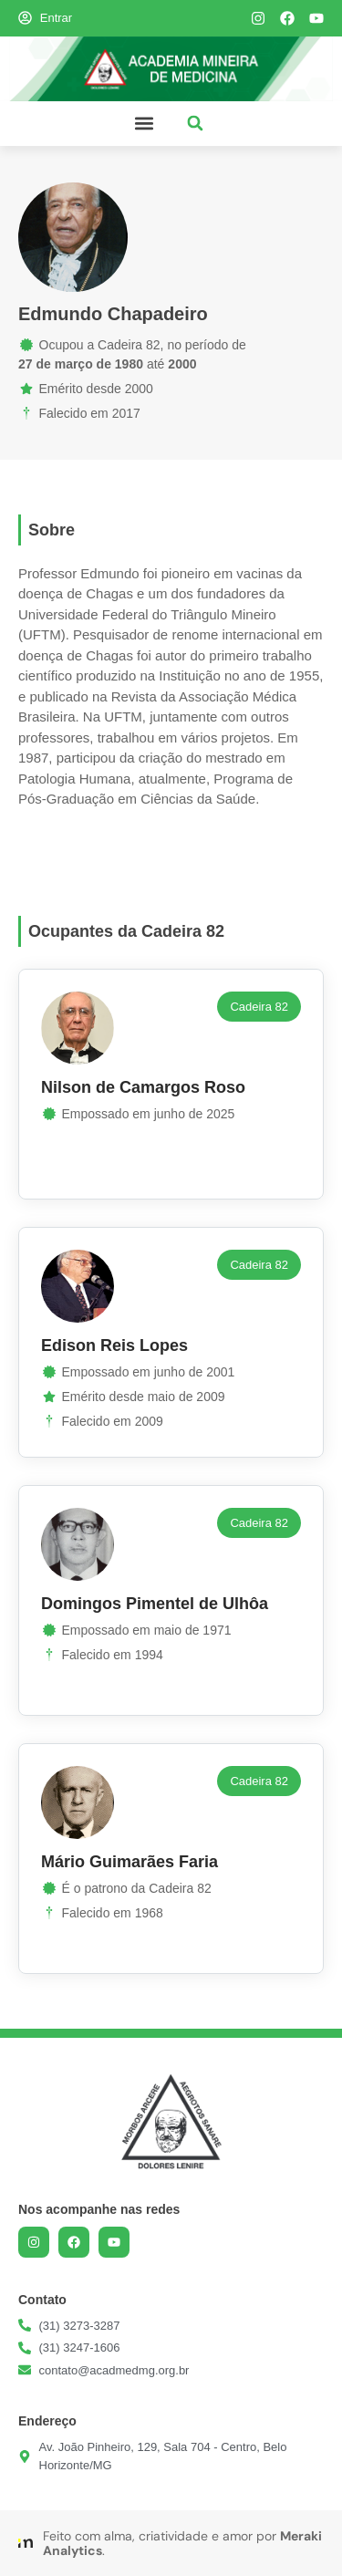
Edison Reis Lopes (114, 1345)
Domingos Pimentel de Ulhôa (154, 1603)
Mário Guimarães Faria (129, 1862)
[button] (145, 124)
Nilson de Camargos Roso (143, 1087)
